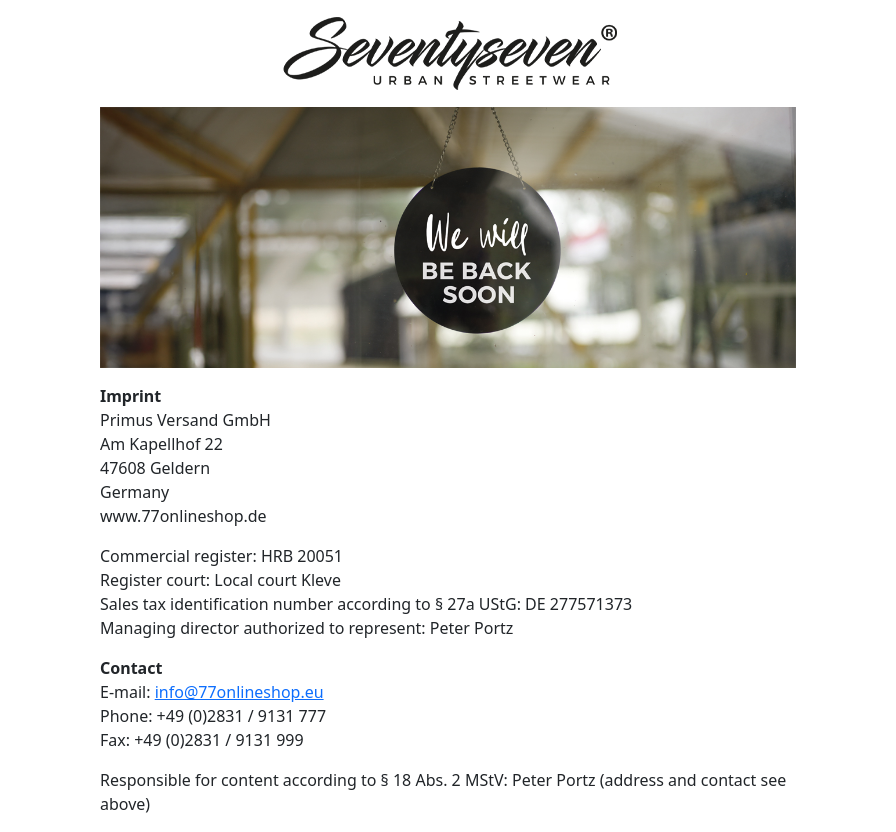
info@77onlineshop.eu (239, 692)
